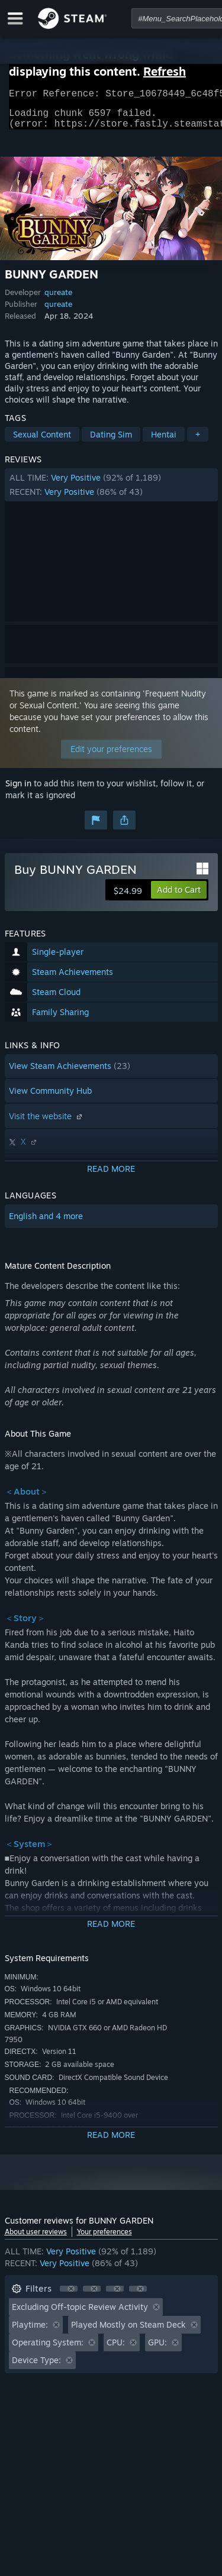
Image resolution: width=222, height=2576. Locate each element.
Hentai (163, 441)
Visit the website (47, 1123)
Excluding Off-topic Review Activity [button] (80, 2314)
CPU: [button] (116, 2349)
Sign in (18, 790)
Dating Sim (111, 441)
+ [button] (197, 441)
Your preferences (104, 2238)
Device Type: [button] (36, 2367)
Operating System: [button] (47, 2349)
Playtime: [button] (30, 2331)
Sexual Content (42, 441)
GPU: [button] (157, 2349)
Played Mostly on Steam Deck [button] (128, 2331)
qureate (58, 299)
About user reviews (36, 2238)
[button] (111, 491)
